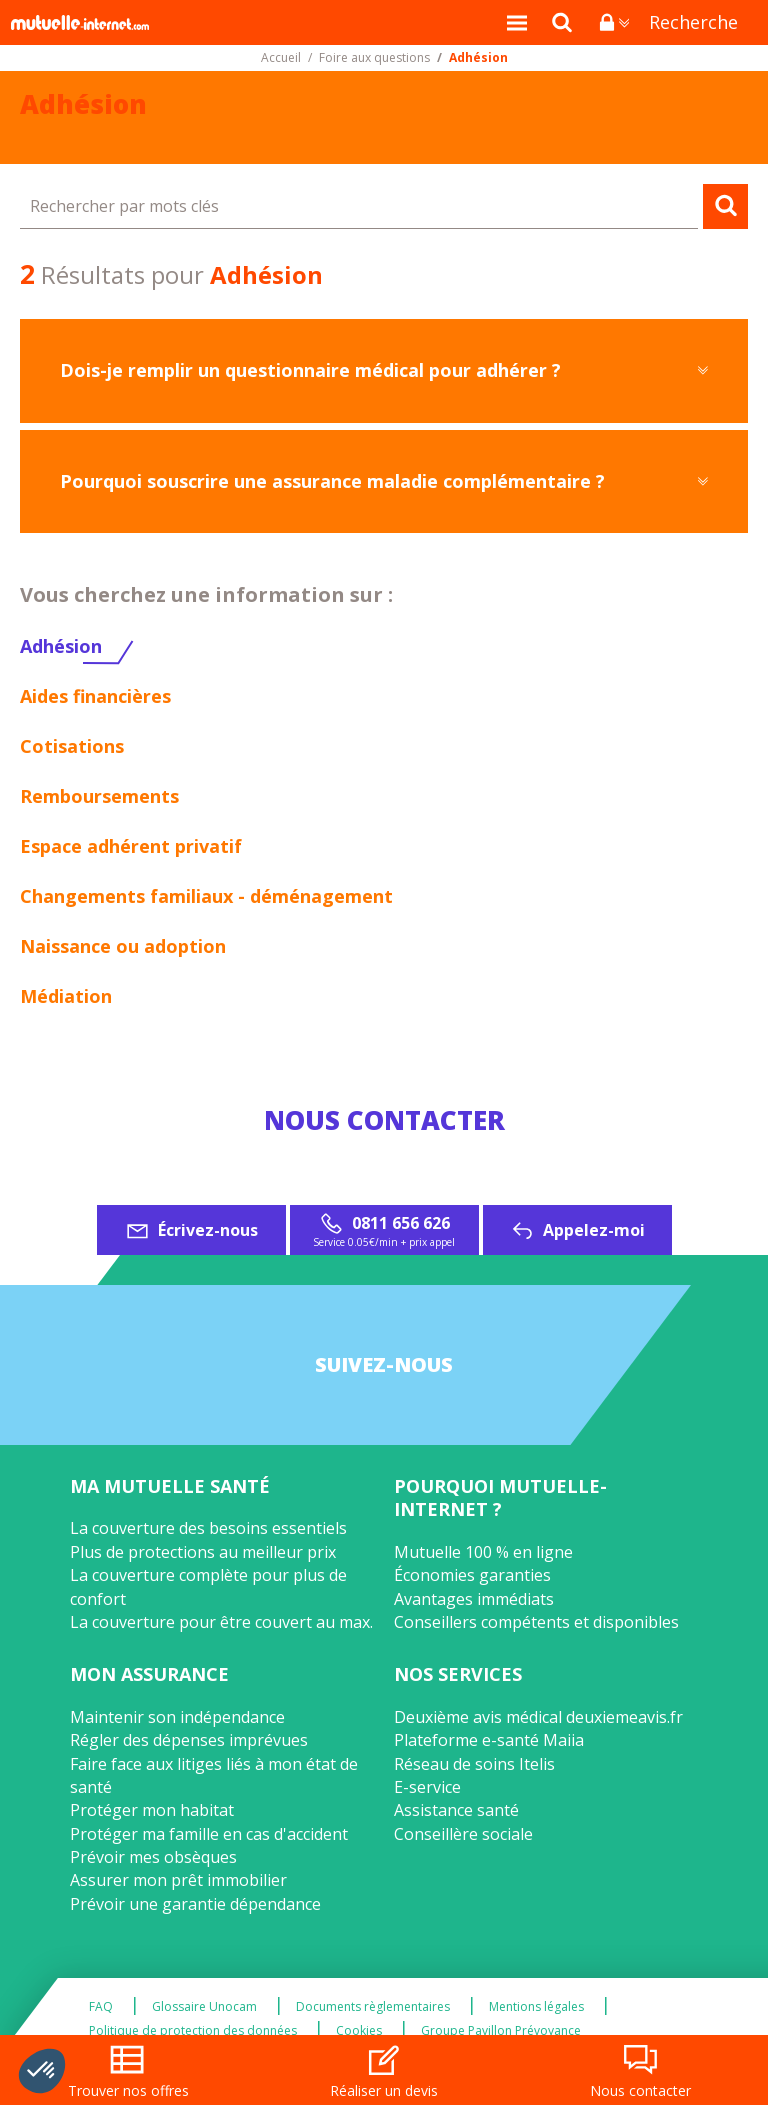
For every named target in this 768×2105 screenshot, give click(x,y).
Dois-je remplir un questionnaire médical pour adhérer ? (310, 370)
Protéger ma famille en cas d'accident (209, 1834)
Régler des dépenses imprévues (189, 1740)
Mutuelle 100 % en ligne (483, 1552)
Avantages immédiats (474, 1599)
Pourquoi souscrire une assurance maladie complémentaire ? (332, 481)
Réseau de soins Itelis (474, 1764)
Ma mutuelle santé (170, 1486)
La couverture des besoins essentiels (208, 1528)
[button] (42, 2071)
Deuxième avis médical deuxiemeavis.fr (538, 1717)
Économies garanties (472, 1575)
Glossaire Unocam (204, 2007)
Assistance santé (456, 1810)
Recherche (693, 22)
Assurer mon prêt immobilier (178, 1880)
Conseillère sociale (463, 1834)
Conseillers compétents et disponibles (536, 1622)
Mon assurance (149, 1674)
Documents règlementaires (373, 2007)
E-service (427, 1787)
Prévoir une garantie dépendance (195, 1904)
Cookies (359, 2031)
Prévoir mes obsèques (153, 1857)
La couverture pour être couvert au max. (221, 1622)
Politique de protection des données (193, 2031)
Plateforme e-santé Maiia (489, 1740)
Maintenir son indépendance (177, 1717)
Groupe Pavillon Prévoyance (501, 2031)
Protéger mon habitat (152, 1810)
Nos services (458, 1674)
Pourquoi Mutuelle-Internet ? (500, 1497)
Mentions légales (536, 2007)
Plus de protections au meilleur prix (203, 1552)
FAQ (101, 2007)
